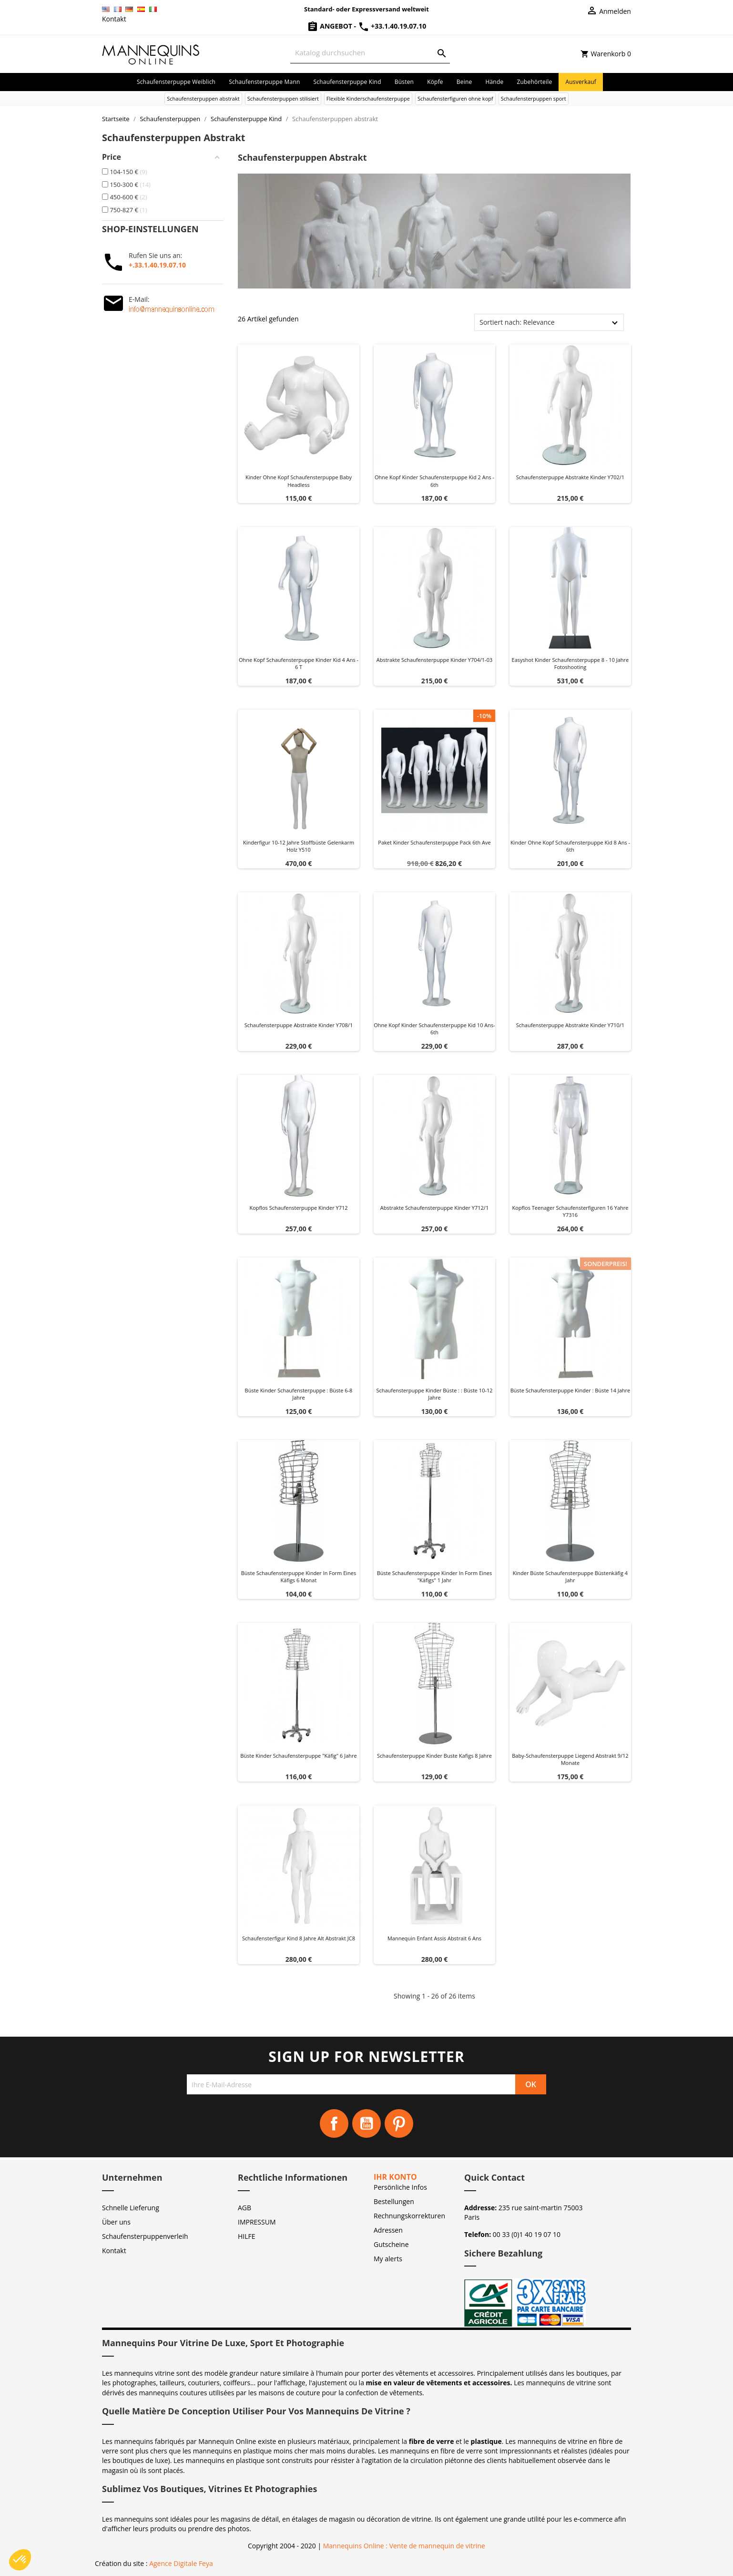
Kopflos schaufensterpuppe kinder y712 (298, 1207)
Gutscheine (391, 2244)
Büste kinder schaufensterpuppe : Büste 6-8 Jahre (299, 1394)
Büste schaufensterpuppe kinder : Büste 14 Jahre (570, 1390)
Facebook (334, 2123)
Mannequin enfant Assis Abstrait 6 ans (434, 1938)
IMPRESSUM (257, 2221)
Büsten (404, 82)
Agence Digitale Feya (181, 2563)
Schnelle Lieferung (130, 2207)
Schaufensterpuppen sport (533, 98)
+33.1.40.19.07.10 (392, 26)
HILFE (246, 2236)
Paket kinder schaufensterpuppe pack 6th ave (434, 842)
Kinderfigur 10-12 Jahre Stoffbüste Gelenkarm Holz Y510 (298, 846)
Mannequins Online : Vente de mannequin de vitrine (404, 2545)
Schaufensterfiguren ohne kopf (455, 98)
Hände (494, 82)
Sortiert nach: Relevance (516, 322)
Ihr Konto (395, 2177)
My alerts (388, 2258)
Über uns (116, 2221)
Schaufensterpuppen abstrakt (203, 98)
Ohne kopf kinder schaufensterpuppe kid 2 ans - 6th (434, 481)
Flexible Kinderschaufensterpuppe (368, 98)
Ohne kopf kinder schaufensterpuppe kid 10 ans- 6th (434, 1028)
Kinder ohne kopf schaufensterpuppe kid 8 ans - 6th (570, 846)
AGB (244, 2207)
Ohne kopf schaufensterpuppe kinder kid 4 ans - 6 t (298, 663)
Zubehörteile (534, 82)
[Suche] (370, 52)
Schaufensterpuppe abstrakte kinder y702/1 (570, 477)
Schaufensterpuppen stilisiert (283, 98)
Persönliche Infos (400, 2187)
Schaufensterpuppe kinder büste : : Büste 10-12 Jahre (434, 1394)
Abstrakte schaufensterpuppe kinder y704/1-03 (435, 659)
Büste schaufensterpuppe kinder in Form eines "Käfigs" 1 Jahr (434, 1576)
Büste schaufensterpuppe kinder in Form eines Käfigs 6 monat (298, 1576)
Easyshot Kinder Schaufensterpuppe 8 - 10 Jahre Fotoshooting (570, 663)
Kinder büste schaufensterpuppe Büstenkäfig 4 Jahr (570, 1576)
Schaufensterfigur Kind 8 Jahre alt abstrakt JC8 (298, 1938)
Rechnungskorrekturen (409, 2215)
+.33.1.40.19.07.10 (157, 264)
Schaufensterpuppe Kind (347, 82)
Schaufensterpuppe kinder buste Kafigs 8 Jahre (434, 1755)
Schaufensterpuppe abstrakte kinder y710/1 (570, 1025)
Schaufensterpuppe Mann (264, 82)
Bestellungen (394, 2201)
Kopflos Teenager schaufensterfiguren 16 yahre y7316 (570, 1211)
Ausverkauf (580, 82)
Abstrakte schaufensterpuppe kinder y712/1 (434, 1207)
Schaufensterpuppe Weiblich (176, 82)
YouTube (366, 2123)
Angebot (330, 26)
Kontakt (114, 18)
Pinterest (399, 2123)
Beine (464, 82)
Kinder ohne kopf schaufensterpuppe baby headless (298, 481)
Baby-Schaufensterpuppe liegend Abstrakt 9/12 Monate (570, 1759)
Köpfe (435, 82)
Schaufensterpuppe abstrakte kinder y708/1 (298, 1025)
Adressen (388, 2230)
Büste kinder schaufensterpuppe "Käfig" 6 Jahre (298, 1755)
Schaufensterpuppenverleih (145, 2236)
